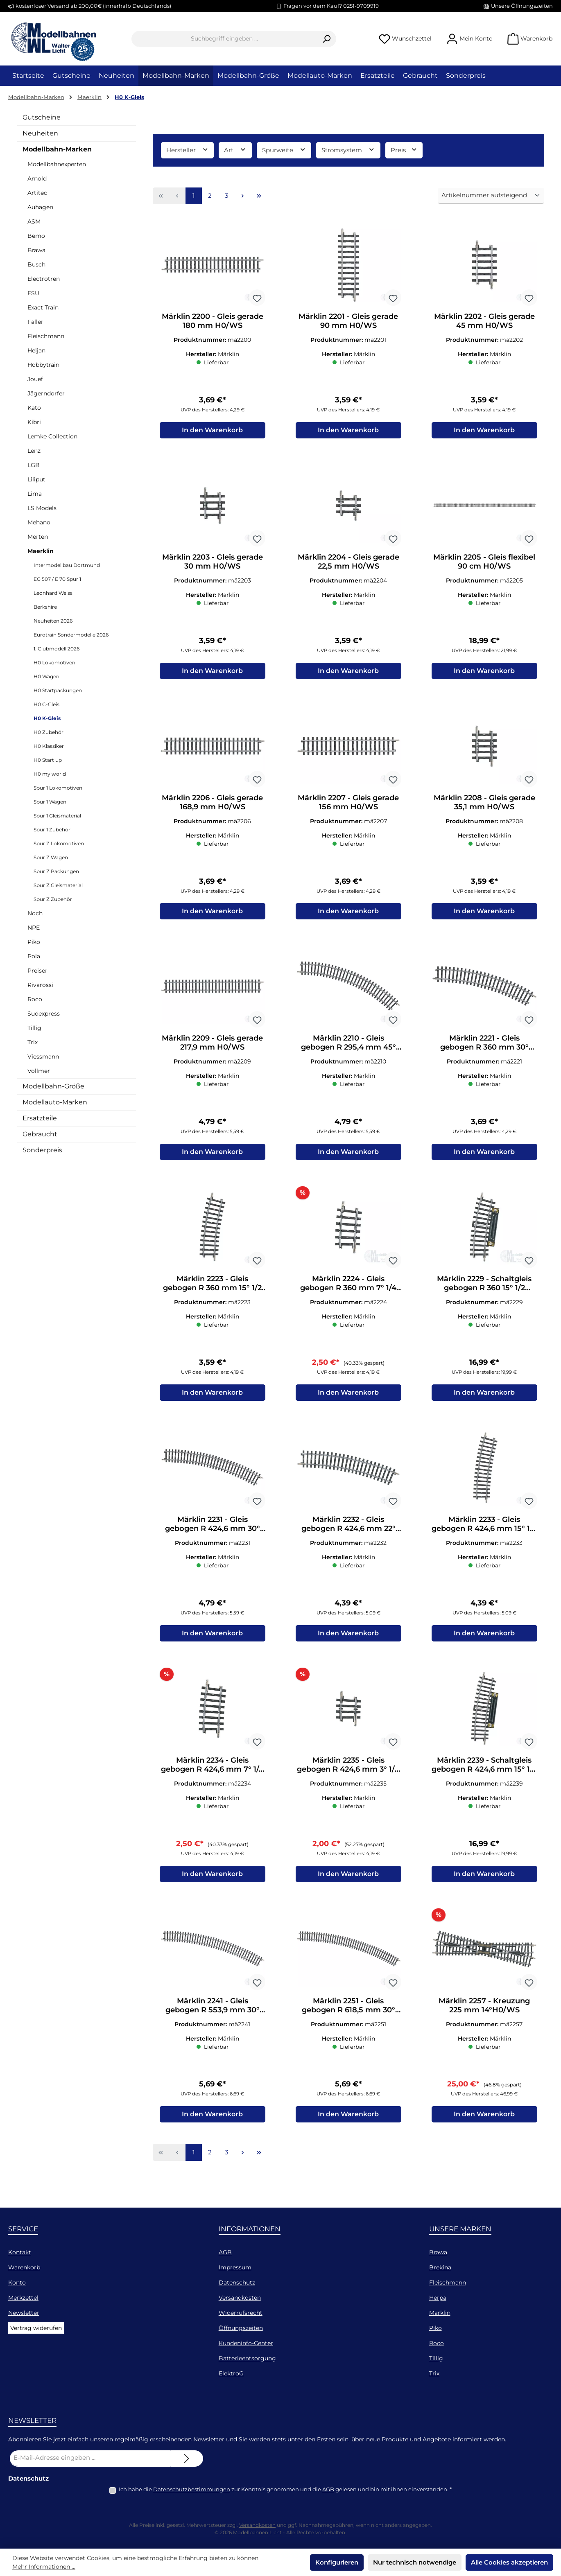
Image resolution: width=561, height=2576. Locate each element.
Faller (35, 321)
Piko (33, 942)
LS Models (42, 508)
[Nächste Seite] (243, 196)
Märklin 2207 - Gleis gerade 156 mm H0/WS (348, 806)
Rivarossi (40, 985)
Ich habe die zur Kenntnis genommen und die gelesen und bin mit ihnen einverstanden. (285, 2489)
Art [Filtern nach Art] (235, 149)
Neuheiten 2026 (53, 621)
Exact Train (43, 307)
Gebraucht (40, 1134)
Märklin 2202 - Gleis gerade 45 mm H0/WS (484, 321)
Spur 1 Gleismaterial (57, 816)
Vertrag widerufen (36, 2328)
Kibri (34, 422)
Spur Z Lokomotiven (59, 843)
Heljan (36, 350)
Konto (17, 2282)
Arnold (37, 178)
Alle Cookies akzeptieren (509, 2562)
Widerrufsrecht (240, 2312)
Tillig (34, 1028)
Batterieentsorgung (247, 2358)
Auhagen (40, 207)
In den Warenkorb (212, 432)
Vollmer (38, 1071)
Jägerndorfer (46, 393)
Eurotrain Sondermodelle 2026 (71, 635)
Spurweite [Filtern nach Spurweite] (284, 149)
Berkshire (45, 607)
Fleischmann (45, 336)
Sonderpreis (42, 1150)
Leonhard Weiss (53, 593)
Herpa (437, 2297)
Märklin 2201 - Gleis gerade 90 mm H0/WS (348, 321)
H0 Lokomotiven (54, 662)
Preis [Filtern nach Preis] (404, 149)
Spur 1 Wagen (50, 802)
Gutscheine (42, 117)
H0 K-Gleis (47, 718)
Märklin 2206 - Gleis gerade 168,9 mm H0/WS (212, 806)
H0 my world (50, 774)
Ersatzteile (40, 1118)
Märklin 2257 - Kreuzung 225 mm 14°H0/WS (484, 2020)
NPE (33, 927)
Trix (32, 1042)
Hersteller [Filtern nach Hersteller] (187, 149)
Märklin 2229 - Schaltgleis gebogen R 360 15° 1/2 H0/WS (484, 1292)
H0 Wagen (46, 676)
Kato (34, 407)
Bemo (36, 235)
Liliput (36, 479)
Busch (36, 264)
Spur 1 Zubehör (52, 829)
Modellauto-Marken (55, 1102)
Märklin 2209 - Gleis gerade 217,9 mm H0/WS (212, 1049)
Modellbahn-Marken (57, 149)
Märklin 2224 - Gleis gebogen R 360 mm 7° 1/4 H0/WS (348, 1292)
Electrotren (43, 278)
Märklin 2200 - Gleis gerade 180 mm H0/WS (212, 321)
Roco (34, 999)
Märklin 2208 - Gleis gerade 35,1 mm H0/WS (484, 806)
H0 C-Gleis (46, 704)
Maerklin (40, 551)
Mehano (38, 522)
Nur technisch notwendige (414, 2562)
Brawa (36, 250)
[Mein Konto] (469, 38)
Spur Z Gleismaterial (58, 885)
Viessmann (43, 1056)
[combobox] (224, 39)
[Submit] (186, 2458)
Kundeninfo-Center (246, 2343)
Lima (34, 493)
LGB (33, 465)
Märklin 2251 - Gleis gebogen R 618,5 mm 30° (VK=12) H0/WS (348, 2020)
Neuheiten (40, 133)
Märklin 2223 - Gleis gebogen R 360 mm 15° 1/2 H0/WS (212, 1292)
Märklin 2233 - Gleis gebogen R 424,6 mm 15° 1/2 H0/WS (484, 1535)
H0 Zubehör (48, 732)
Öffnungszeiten (241, 2328)
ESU (33, 293)
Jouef (35, 379)
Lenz (34, 450)
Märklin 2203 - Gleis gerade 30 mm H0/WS (212, 564)
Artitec (37, 192)
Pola (33, 956)
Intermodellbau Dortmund (67, 565)
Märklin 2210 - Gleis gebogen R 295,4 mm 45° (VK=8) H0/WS (348, 1049)
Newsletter (23, 2312)
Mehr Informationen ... (43, 2566)
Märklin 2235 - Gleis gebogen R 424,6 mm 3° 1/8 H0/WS (348, 1777)
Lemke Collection (52, 436)
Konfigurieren (336, 2562)
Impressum (235, 2267)
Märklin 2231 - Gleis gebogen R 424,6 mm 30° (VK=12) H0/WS (212, 1535)
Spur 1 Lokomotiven (58, 788)
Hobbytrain (43, 364)
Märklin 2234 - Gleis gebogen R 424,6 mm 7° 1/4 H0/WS (212, 1777)
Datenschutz (237, 2282)
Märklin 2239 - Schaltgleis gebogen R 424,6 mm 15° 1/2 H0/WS (484, 1777)
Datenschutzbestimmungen (191, 2489)
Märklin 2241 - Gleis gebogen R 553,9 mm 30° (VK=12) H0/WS (212, 2020)
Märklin (439, 2312)
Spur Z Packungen (56, 871)
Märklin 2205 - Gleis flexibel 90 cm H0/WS (484, 564)
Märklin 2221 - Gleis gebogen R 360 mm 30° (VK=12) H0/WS (484, 1049)
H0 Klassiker (49, 746)
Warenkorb (24, 2267)
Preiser (37, 970)
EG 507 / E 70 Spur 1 (57, 579)
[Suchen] (326, 39)
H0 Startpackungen (58, 690)
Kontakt (19, 2252)
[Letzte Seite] (259, 196)
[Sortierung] (491, 196)
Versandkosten (240, 2297)
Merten (37, 536)
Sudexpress (43, 1013)
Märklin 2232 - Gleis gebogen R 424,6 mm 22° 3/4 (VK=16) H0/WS (348, 1535)
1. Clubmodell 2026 (56, 649)
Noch (35, 913)
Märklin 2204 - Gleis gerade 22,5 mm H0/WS (348, 564)
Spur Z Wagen (51, 857)
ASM (34, 221)
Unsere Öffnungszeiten (522, 5)
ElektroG (231, 2373)
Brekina (440, 2267)
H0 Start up (48, 760)
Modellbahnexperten (56, 164)
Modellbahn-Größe (53, 1086)
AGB (225, 2252)
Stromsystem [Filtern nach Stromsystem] (348, 149)
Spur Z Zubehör (53, 899)
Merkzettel (23, 2297)
